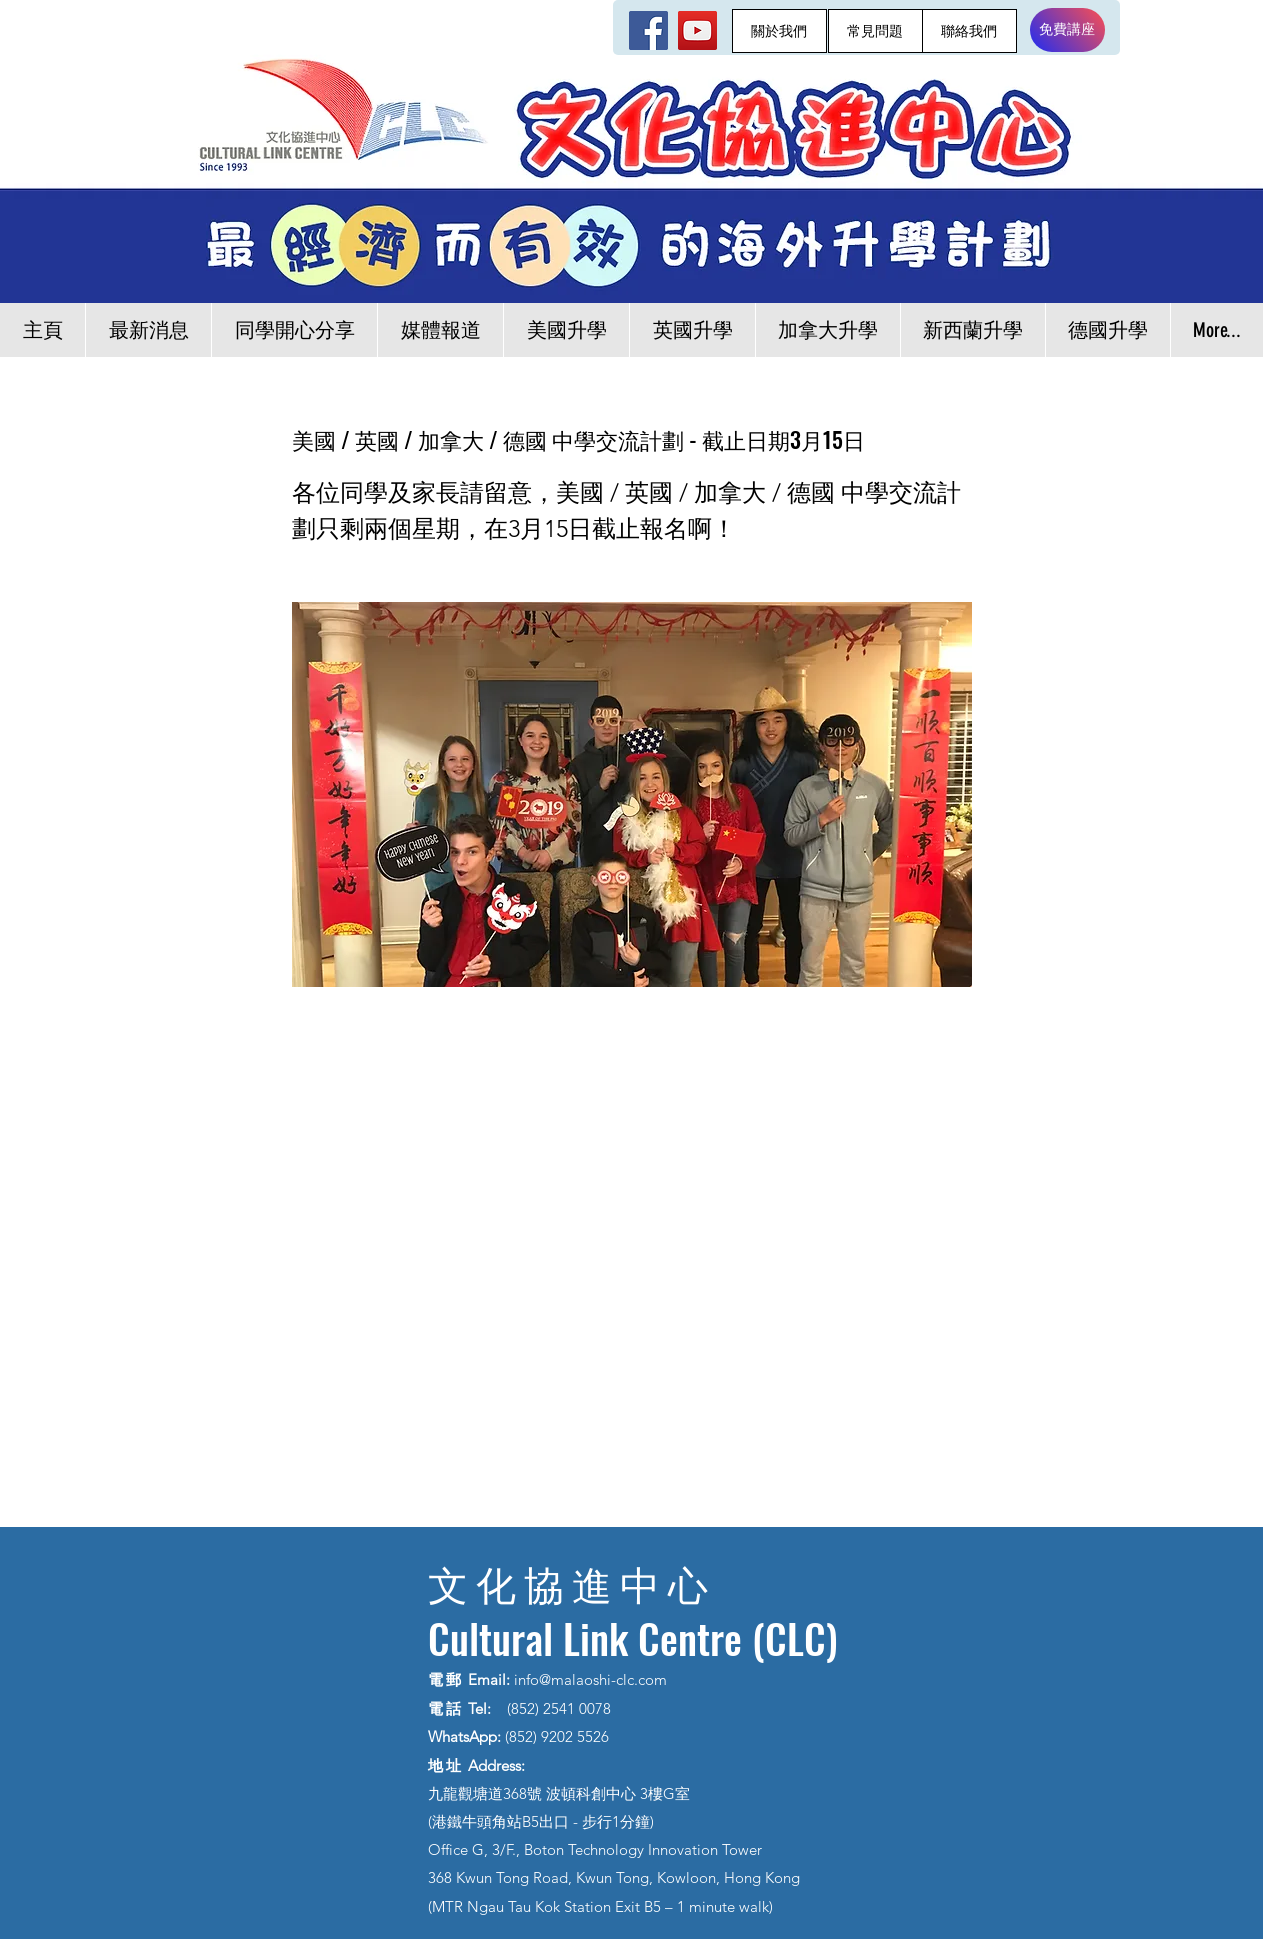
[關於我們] (779, 31)
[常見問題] (875, 31)
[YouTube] (697, 30)
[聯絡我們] (969, 31)
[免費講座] (1067, 30)
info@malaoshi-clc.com (590, 1679)
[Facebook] (648, 30)
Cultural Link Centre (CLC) (633, 1638)
